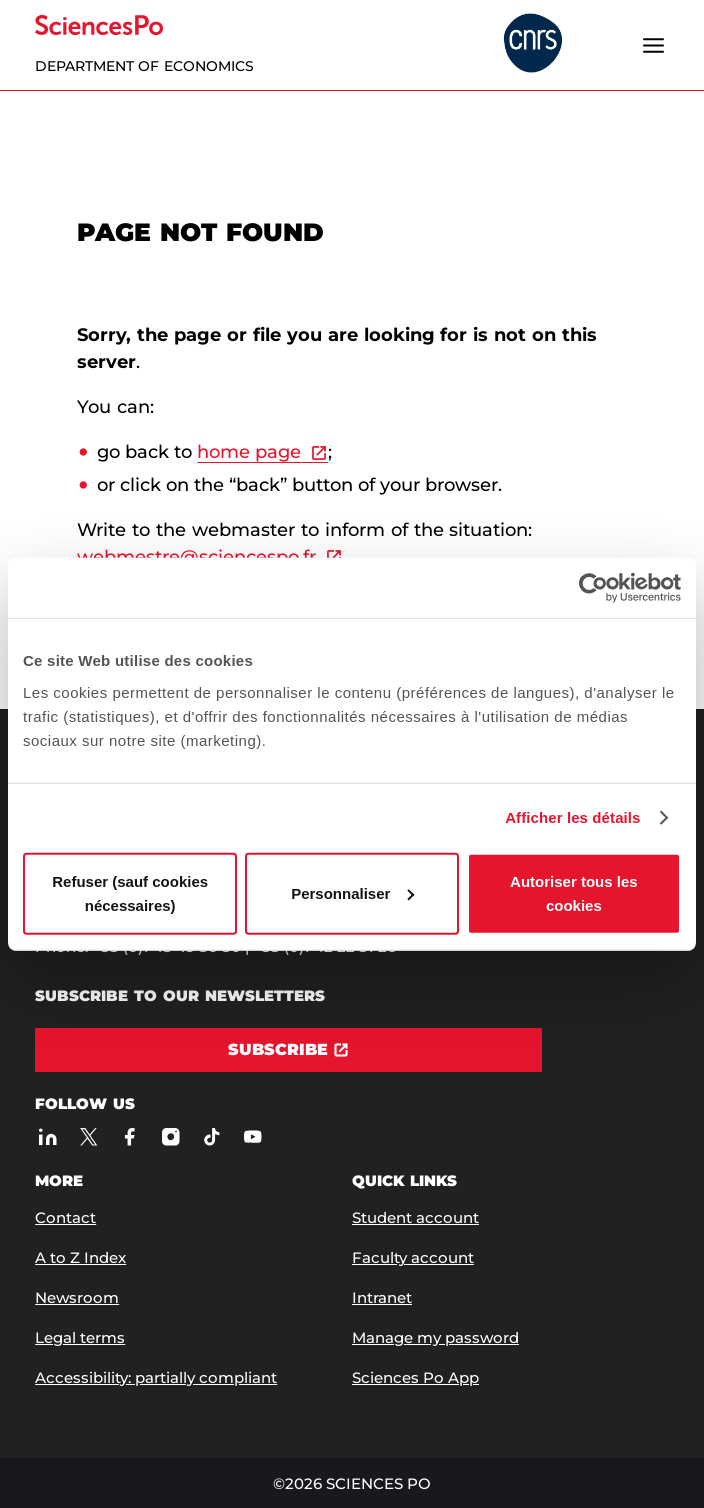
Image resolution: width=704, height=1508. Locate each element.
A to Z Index (80, 1257)
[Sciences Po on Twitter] (88, 1136)
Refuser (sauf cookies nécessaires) (130, 892)
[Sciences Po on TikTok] (211, 1136)
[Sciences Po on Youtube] (252, 1136)
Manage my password (435, 1337)
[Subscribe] (288, 1050)
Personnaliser (352, 892)
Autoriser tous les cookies (574, 892)
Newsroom (77, 1297)
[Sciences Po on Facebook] (129, 1136)
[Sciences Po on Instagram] (170, 1136)
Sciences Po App (415, 1377)
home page (249, 452)
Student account (415, 1217)
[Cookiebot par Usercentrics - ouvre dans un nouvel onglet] (593, 588)
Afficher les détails (572, 817)
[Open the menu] (654, 45)
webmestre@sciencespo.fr (196, 557)
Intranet (382, 1297)
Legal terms (80, 1337)
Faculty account (413, 1257)
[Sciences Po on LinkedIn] (47, 1136)
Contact (65, 1217)
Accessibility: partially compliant (156, 1377)
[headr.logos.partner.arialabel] (533, 44)
